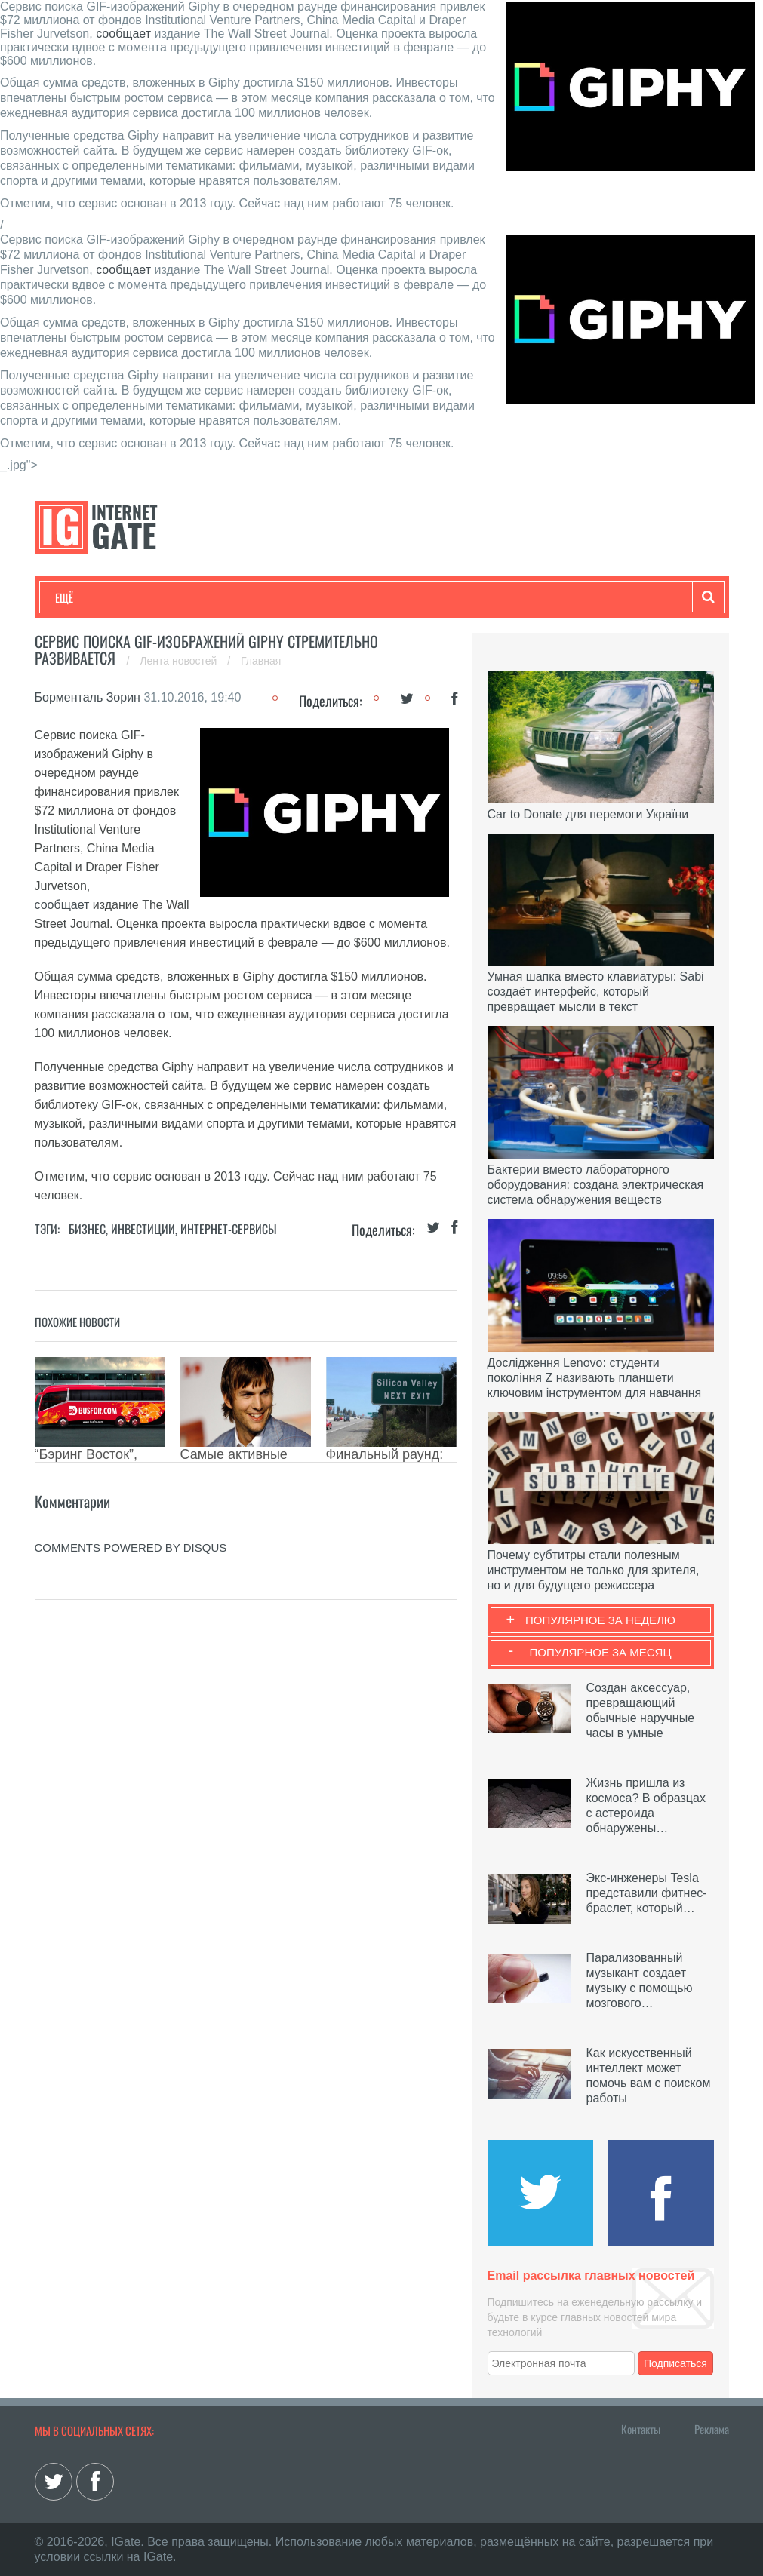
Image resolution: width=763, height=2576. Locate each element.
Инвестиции (143, 1229)
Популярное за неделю (600, 1619)
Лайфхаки (370, 597)
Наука (302, 597)
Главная (261, 661)
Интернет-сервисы (228, 1229)
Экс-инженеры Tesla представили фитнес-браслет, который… (646, 1892)
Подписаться (675, 2363)
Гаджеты (512, 597)
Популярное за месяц (600, 1652)
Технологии (83, 597)
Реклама (711, 2429)
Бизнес (241, 597)
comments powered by (131, 1547)
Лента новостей (180, 661)
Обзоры (443, 597)
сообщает (123, 33)
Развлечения (164, 597)
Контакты (640, 2429)
